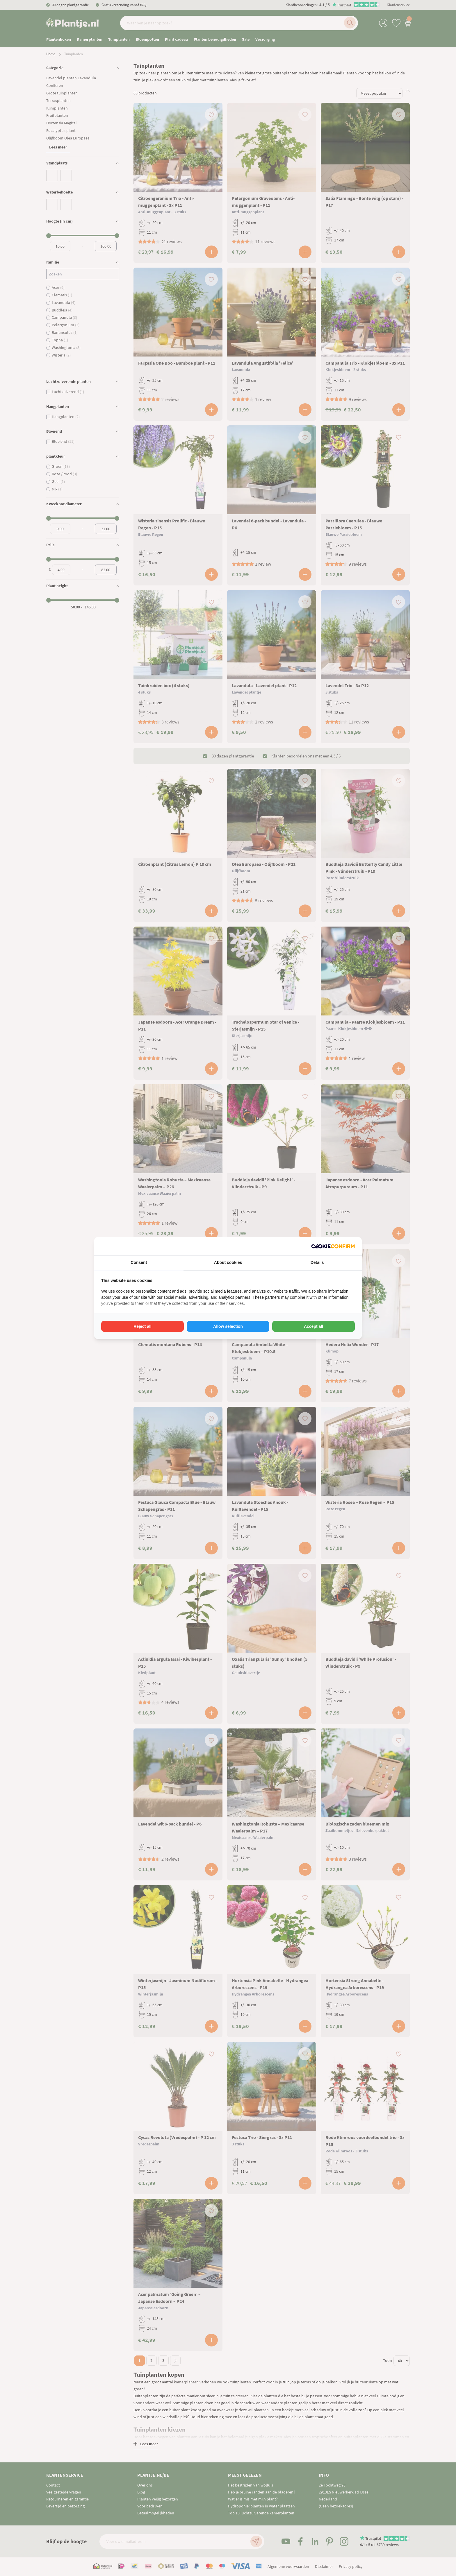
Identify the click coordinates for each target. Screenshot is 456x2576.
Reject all (142, 1326)
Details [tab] (317, 1262)
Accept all (313, 1326)
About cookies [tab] (228, 1262)
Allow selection (228, 1326)
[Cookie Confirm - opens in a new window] (333, 1246)
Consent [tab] (139, 1262)
